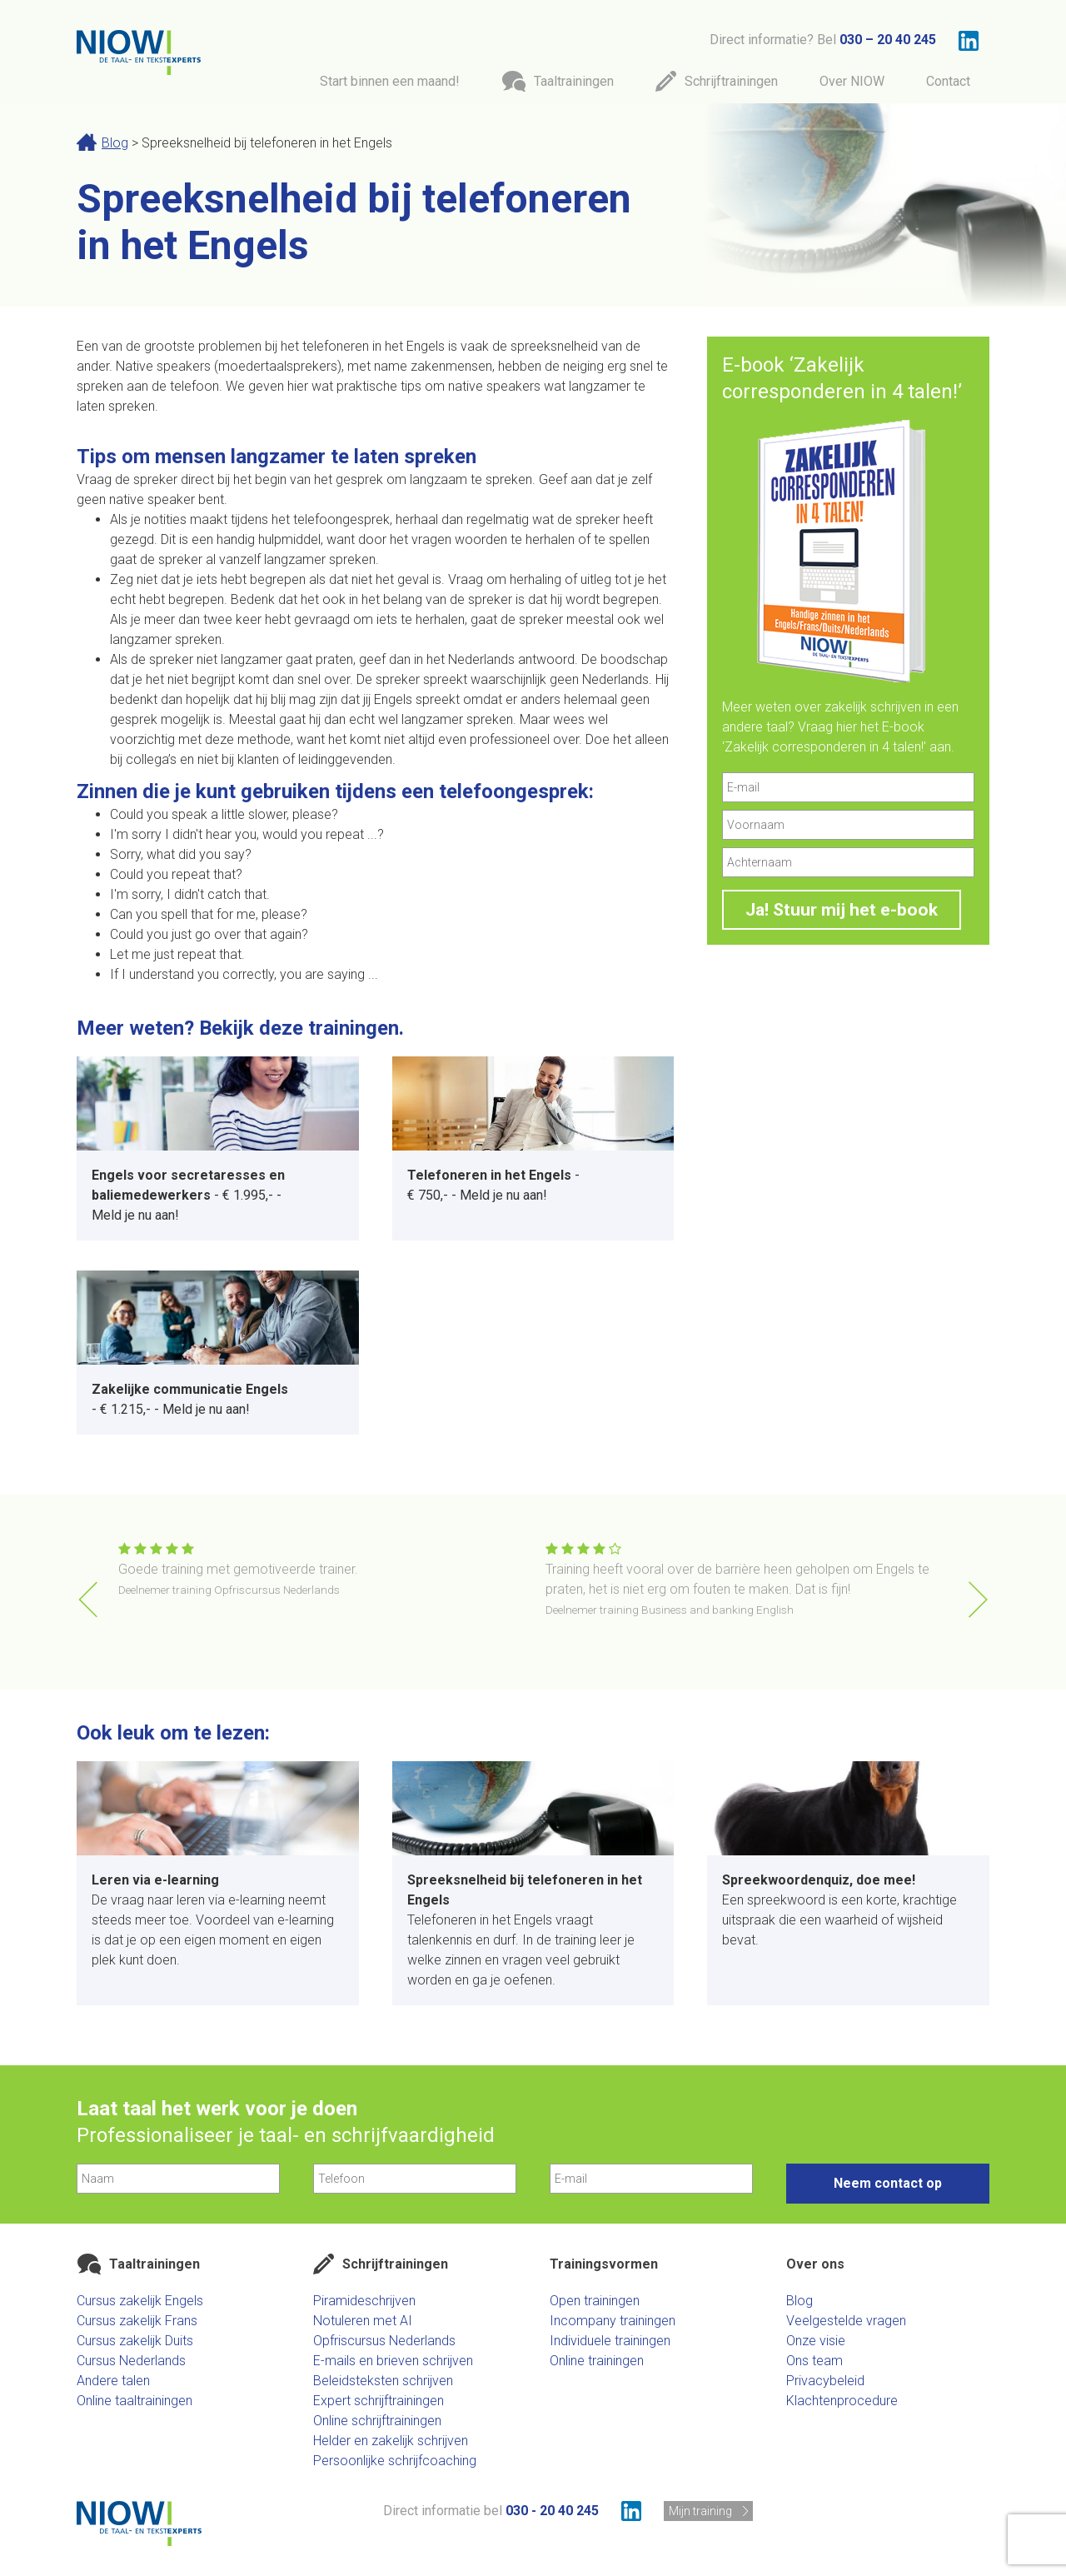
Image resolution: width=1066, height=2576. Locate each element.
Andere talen (113, 2381)
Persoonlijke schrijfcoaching (394, 2461)
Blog (115, 143)
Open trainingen (595, 2301)
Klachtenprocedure (842, 2401)
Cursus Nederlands (131, 2361)
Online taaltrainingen (134, 2401)
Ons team (814, 2361)
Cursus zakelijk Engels (140, 2301)
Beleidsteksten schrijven (383, 2381)
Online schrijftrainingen (377, 2421)
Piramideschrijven (364, 2301)
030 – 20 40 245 (887, 39)
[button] (978, 1599)
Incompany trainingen (612, 2321)
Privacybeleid (825, 2381)
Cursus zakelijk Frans (137, 2321)
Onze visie (815, 2341)
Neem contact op (888, 2183)
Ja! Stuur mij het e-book (841, 910)
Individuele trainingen (610, 2341)
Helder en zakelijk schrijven (390, 2441)
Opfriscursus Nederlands (384, 2341)
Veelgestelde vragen (846, 2321)
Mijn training (700, 2511)
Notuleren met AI (362, 2321)
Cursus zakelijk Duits (135, 2341)
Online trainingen (597, 2361)
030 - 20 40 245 (552, 2511)
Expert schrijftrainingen (378, 2401)
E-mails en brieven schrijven (393, 2361)
